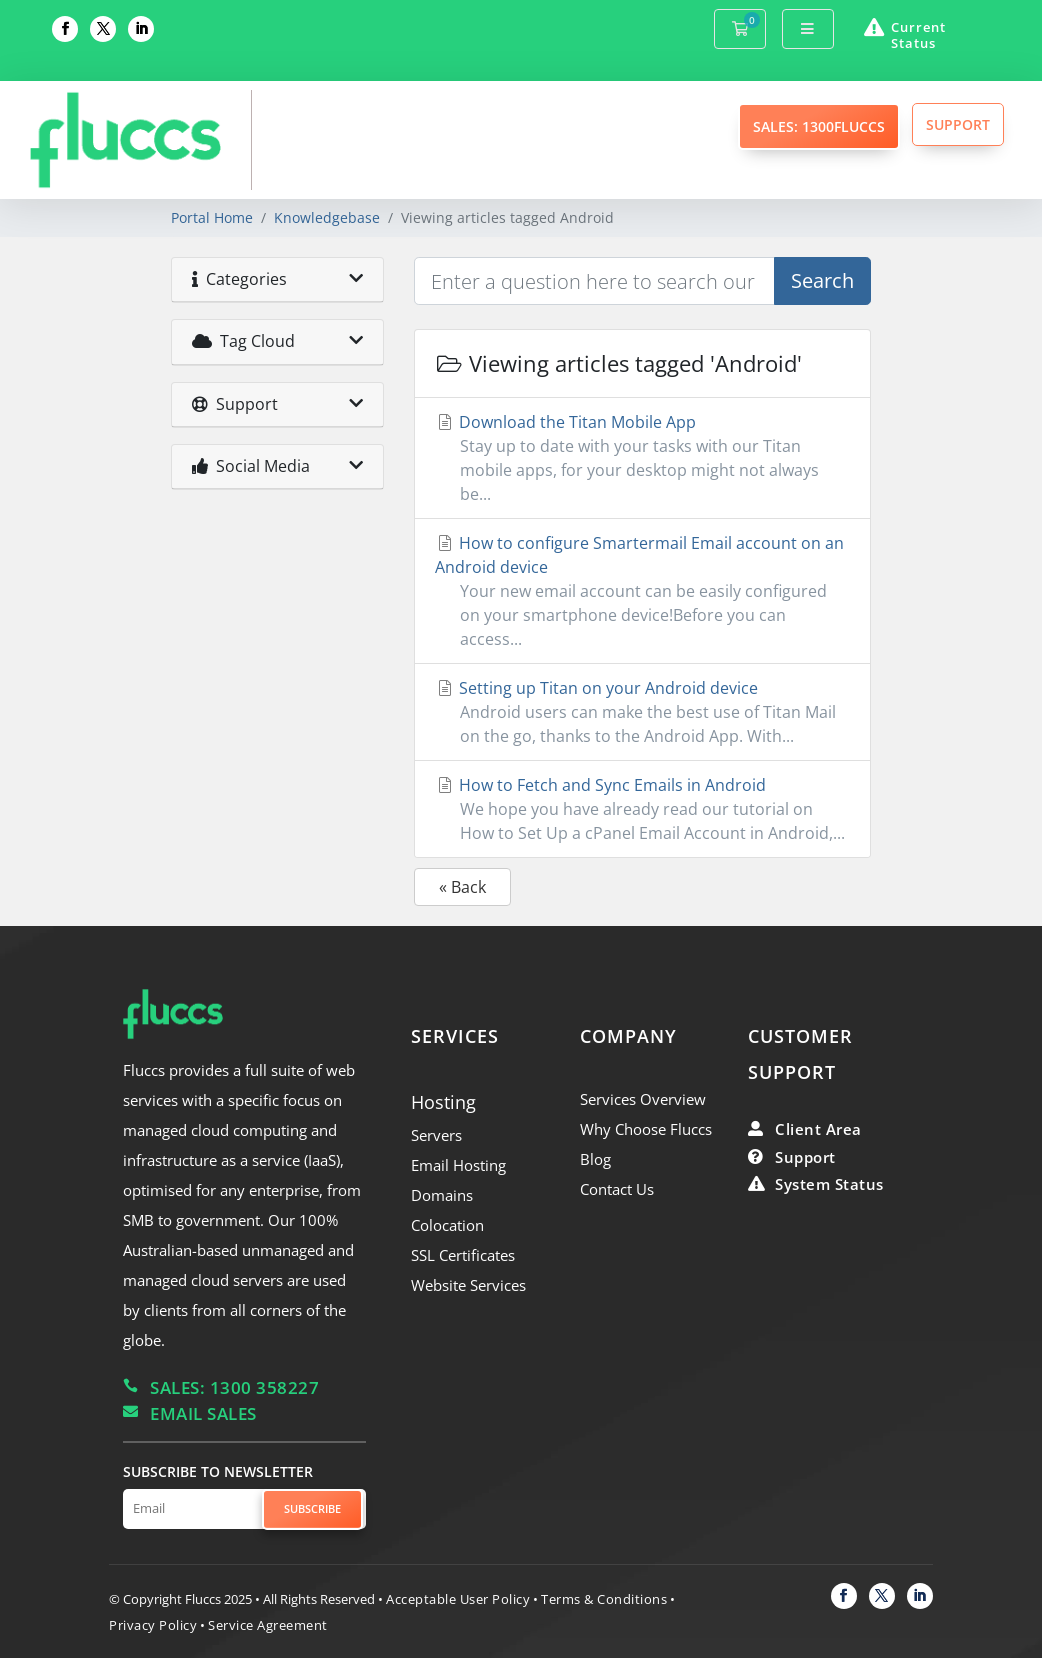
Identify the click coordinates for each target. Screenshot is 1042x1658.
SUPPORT (958, 124)
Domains (442, 1195)
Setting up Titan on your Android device (642, 712)
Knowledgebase (327, 217)
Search (822, 280)
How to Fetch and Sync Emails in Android (642, 809)
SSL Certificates (463, 1255)
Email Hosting (458, 1165)
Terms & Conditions (604, 1599)
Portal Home (212, 217)
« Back (462, 887)
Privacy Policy (153, 1625)
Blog (595, 1159)
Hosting (443, 1102)
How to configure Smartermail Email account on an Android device (642, 591)
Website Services (468, 1285)
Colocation (447, 1225)
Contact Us (617, 1189)
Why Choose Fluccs (646, 1129)
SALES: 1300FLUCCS (819, 126)
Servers (436, 1135)
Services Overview (643, 1099)
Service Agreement (268, 1625)
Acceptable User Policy (458, 1599)
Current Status (918, 35)
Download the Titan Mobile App (642, 458)
